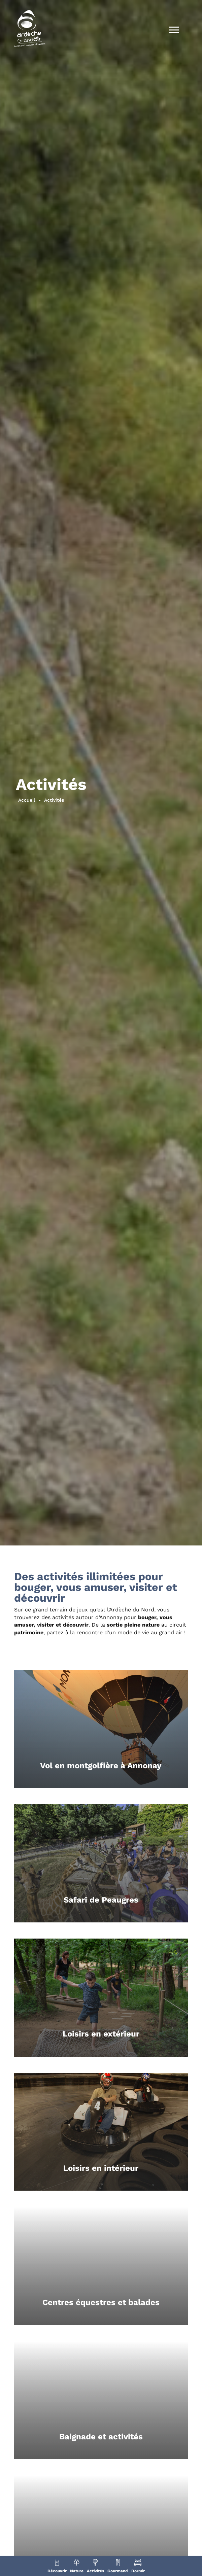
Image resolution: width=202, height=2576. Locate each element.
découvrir (76, 1625)
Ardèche (120, 1609)
